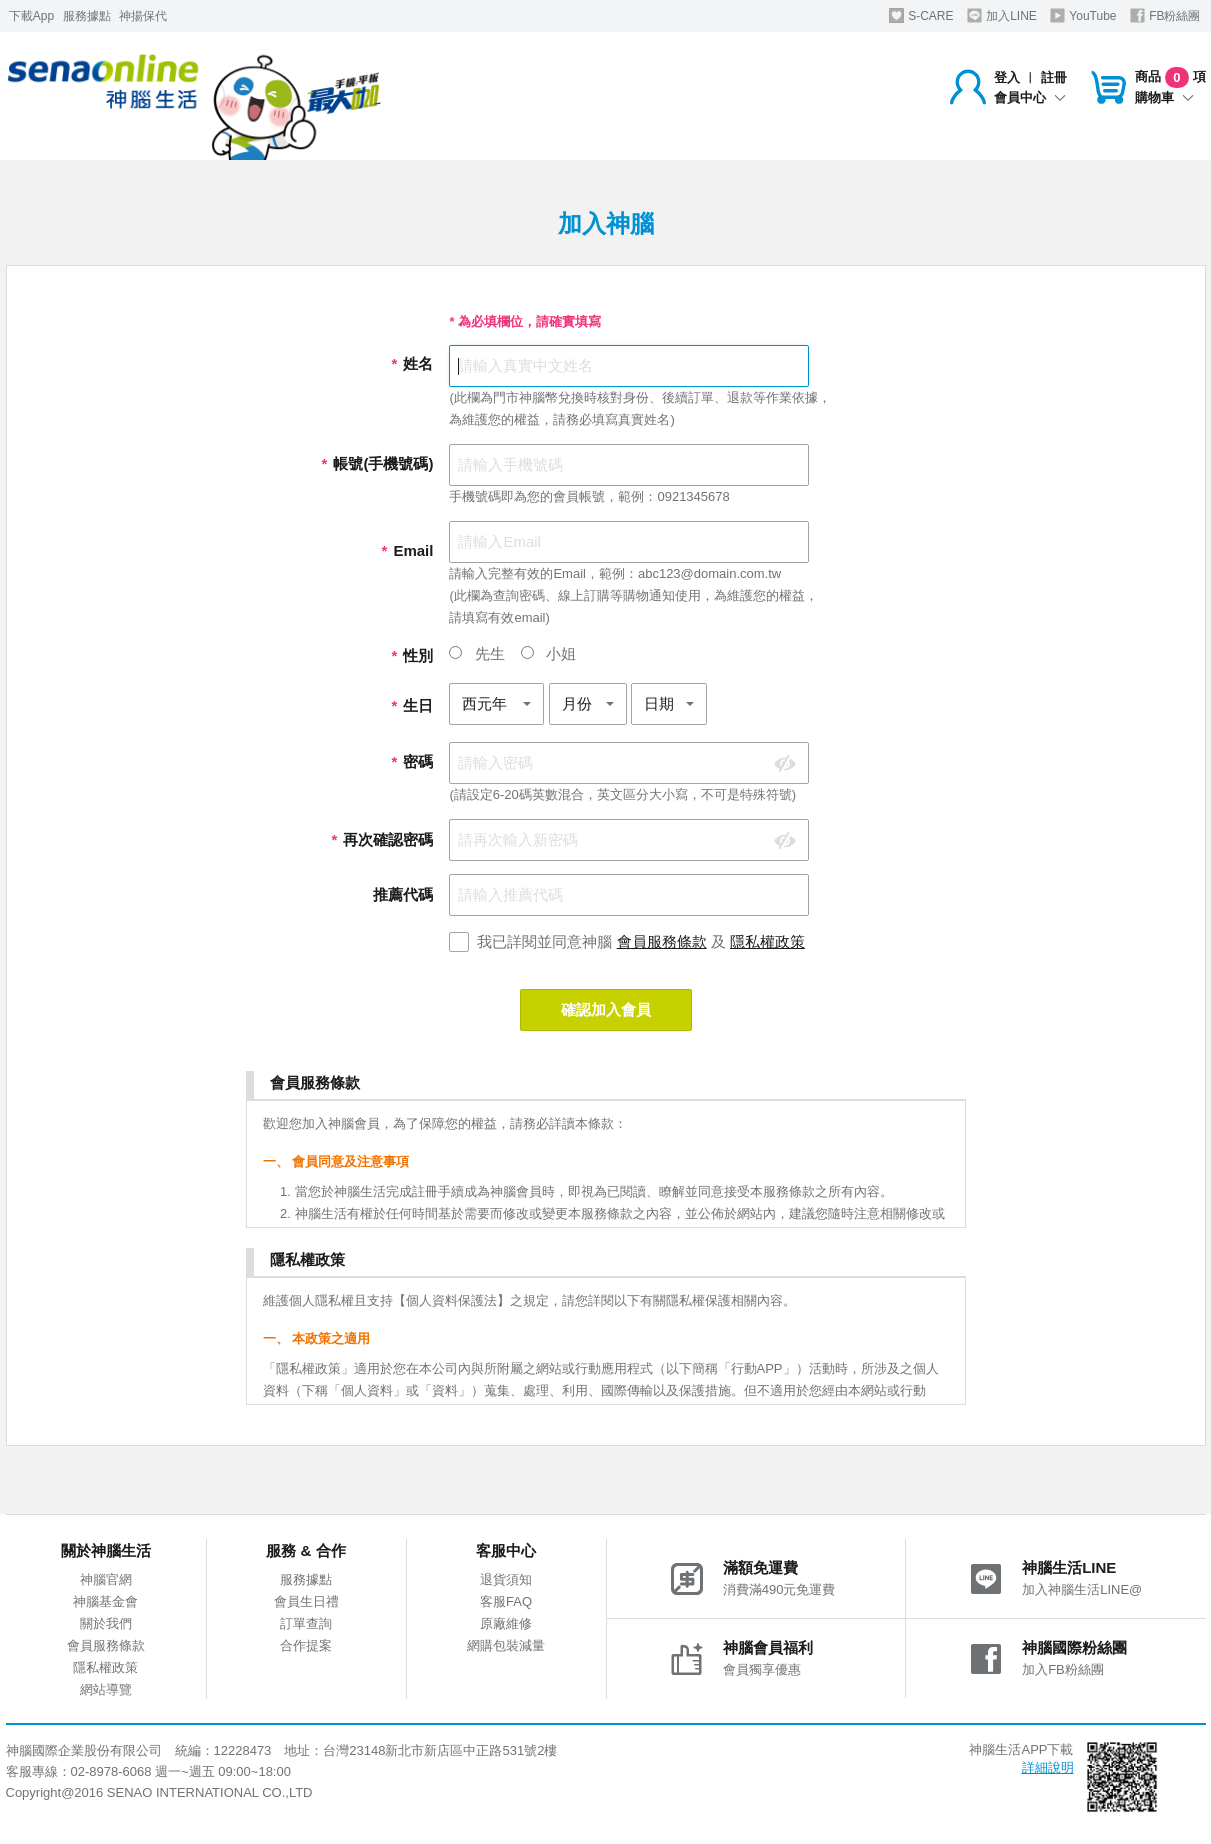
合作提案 (306, 1645)
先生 (476, 653)
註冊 (1054, 77)
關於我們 (106, 1623)
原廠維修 (506, 1623)
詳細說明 (1048, 1767)
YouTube (1083, 15)
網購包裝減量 (506, 1645)
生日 (412, 705)
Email (407, 550)
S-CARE (921, 15)
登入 (1007, 77)
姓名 (412, 363)
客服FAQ (506, 1601)
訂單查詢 (306, 1623)
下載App (31, 16)
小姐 (548, 653)
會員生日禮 (306, 1601)
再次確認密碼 (382, 839)
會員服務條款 (662, 941)
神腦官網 (106, 1579)
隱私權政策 (767, 941)
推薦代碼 (403, 894)
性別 (412, 655)
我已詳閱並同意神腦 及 (641, 941)
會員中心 (1030, 97)
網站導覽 (106, 1689)
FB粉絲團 (1165, 15)
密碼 (412, 761)
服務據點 (87, 16)
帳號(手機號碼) (377, 463)
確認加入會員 (606, 1009)
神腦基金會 (105, 1601)
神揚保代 (143, 16)
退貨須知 (506, 1579)
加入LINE (1002, 15)
